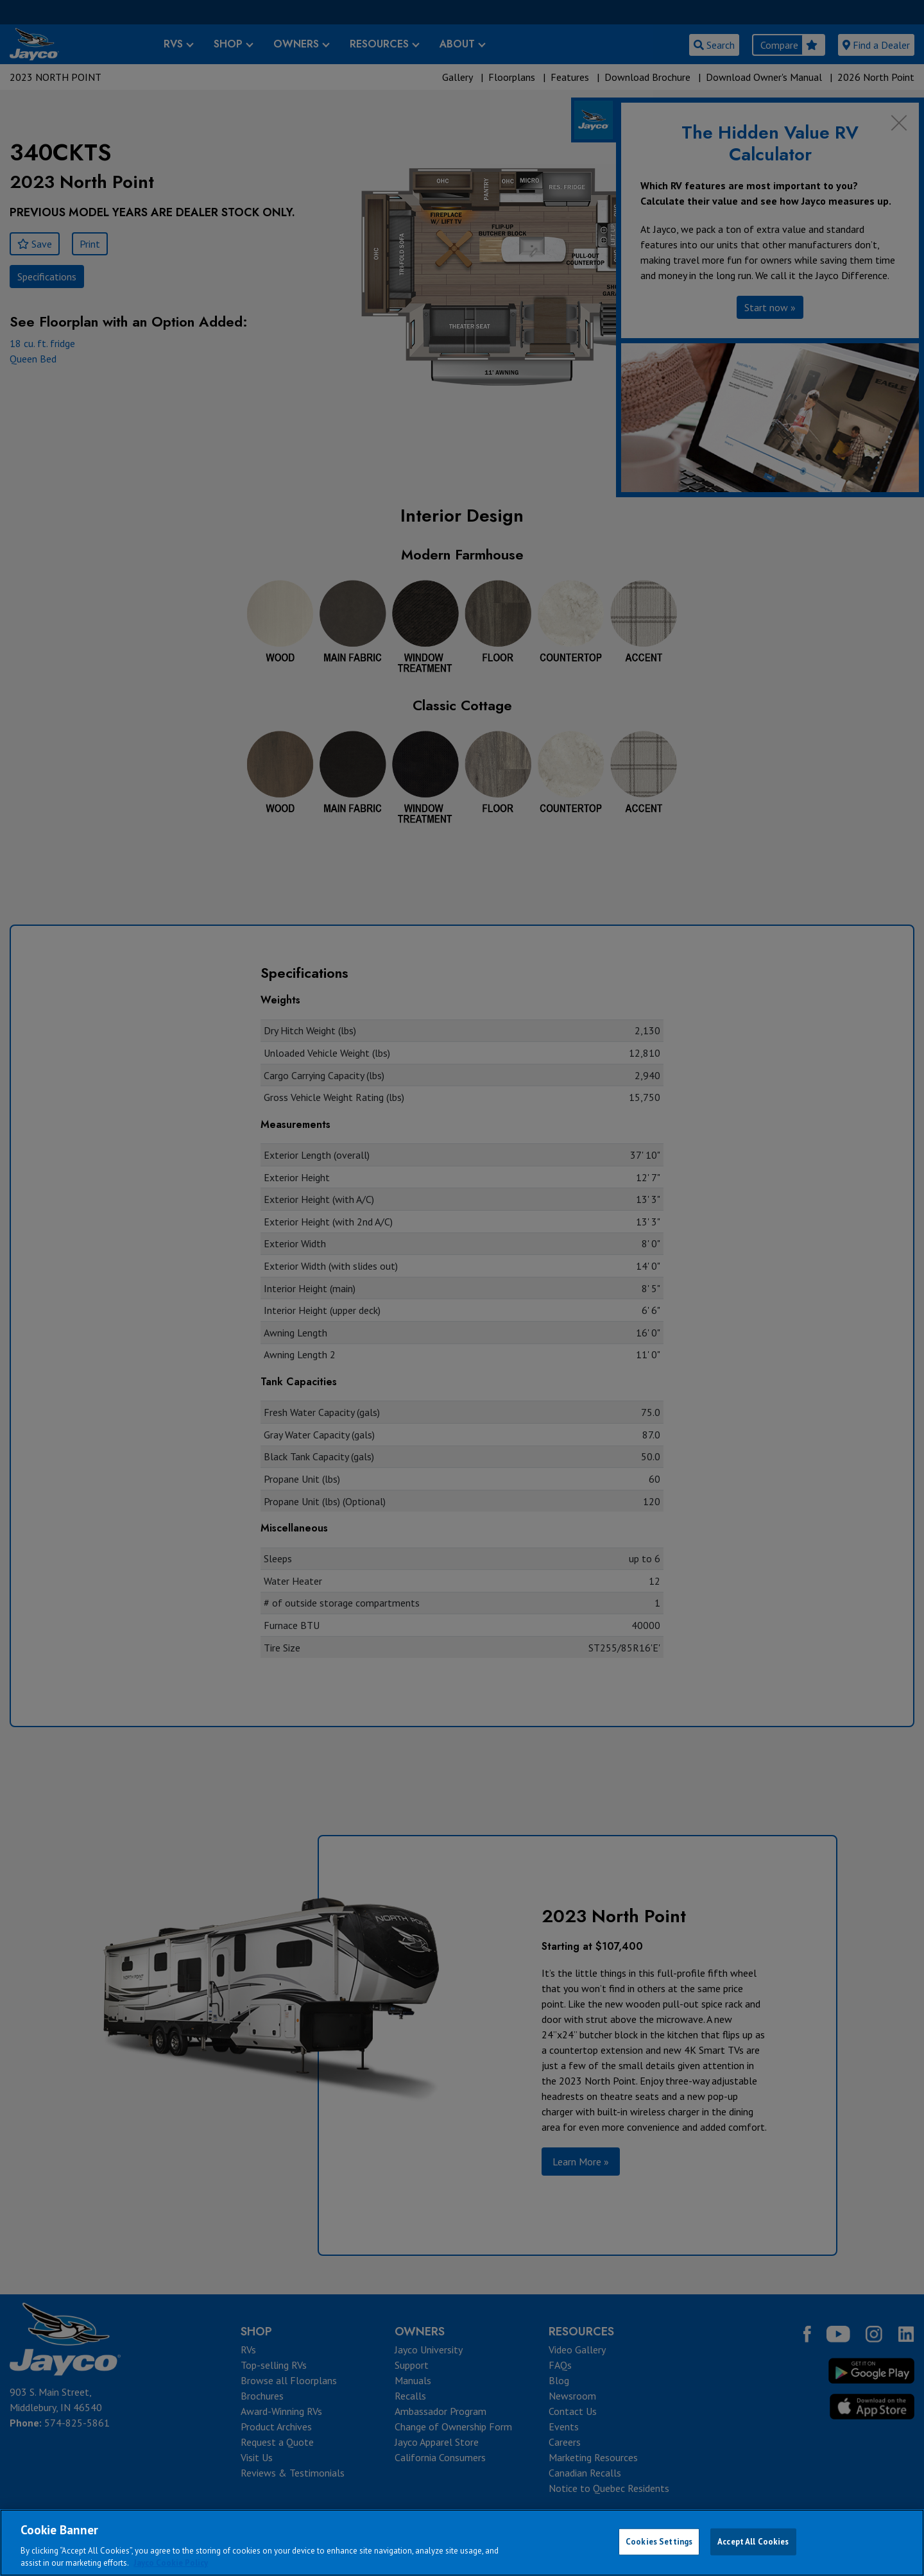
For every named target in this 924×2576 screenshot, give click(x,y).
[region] (462, 2542)
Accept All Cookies (753, 2541)
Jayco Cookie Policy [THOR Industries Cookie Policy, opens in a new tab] (170, 2562)
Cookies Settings (659, 2541)
